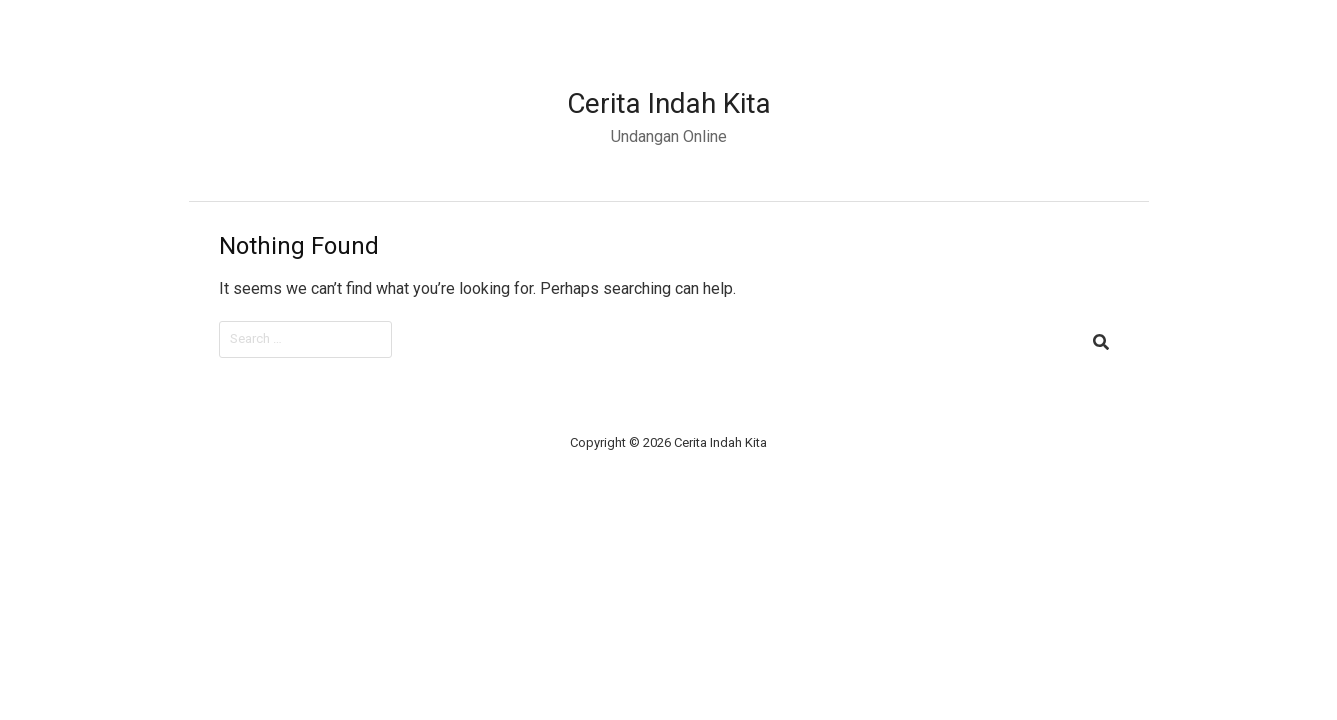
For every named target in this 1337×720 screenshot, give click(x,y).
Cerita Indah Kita (669, 103)
